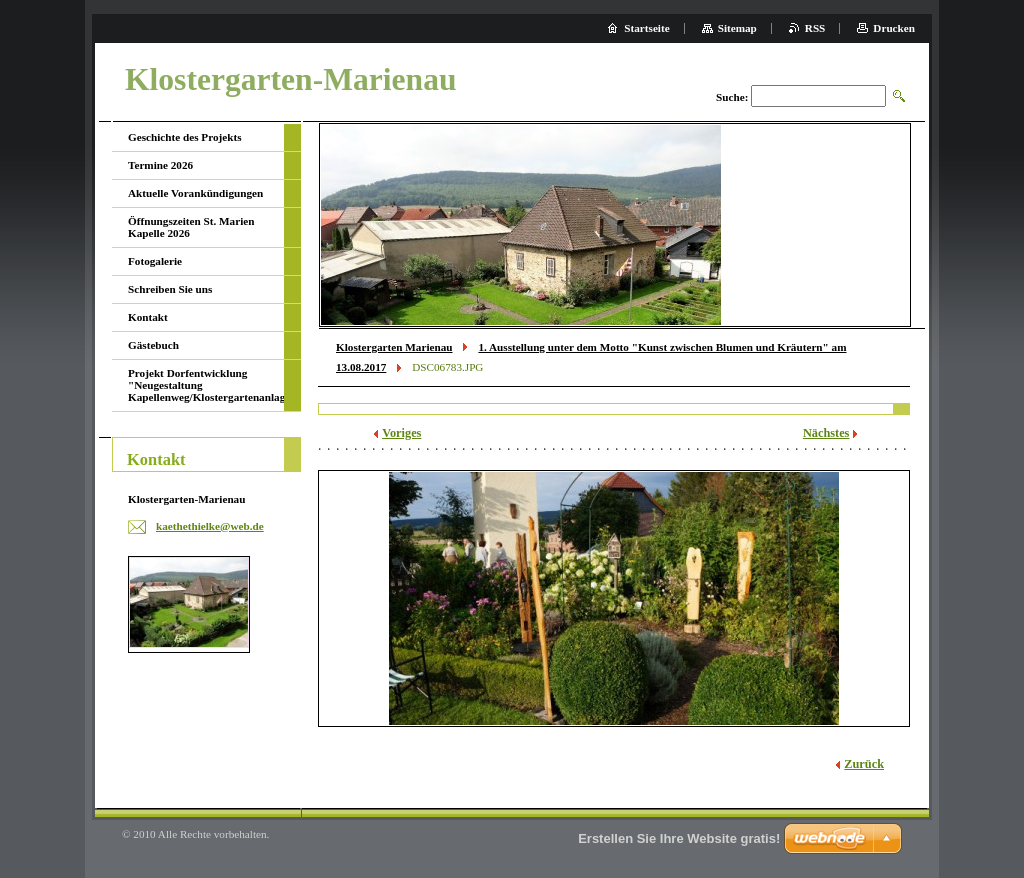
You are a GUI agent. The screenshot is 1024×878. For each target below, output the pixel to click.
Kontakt (148, 317)
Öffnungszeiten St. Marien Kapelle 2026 (191, 227)
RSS (815, 28)
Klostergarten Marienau (394, 347)
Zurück (864, 764)
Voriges (401, 433)
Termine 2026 (160, 165)
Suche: (732, 97)
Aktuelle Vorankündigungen (195, 193)
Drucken (894, 28)
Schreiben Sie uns (170, 289)
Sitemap (737, 28)
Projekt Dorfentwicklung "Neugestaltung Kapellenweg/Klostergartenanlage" (206, 385)
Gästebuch (153, 345)
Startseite (646, 28)
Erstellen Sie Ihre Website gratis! (679, 838)
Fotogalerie (155, 261)
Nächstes (826, 433)
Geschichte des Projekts (185, 137)
